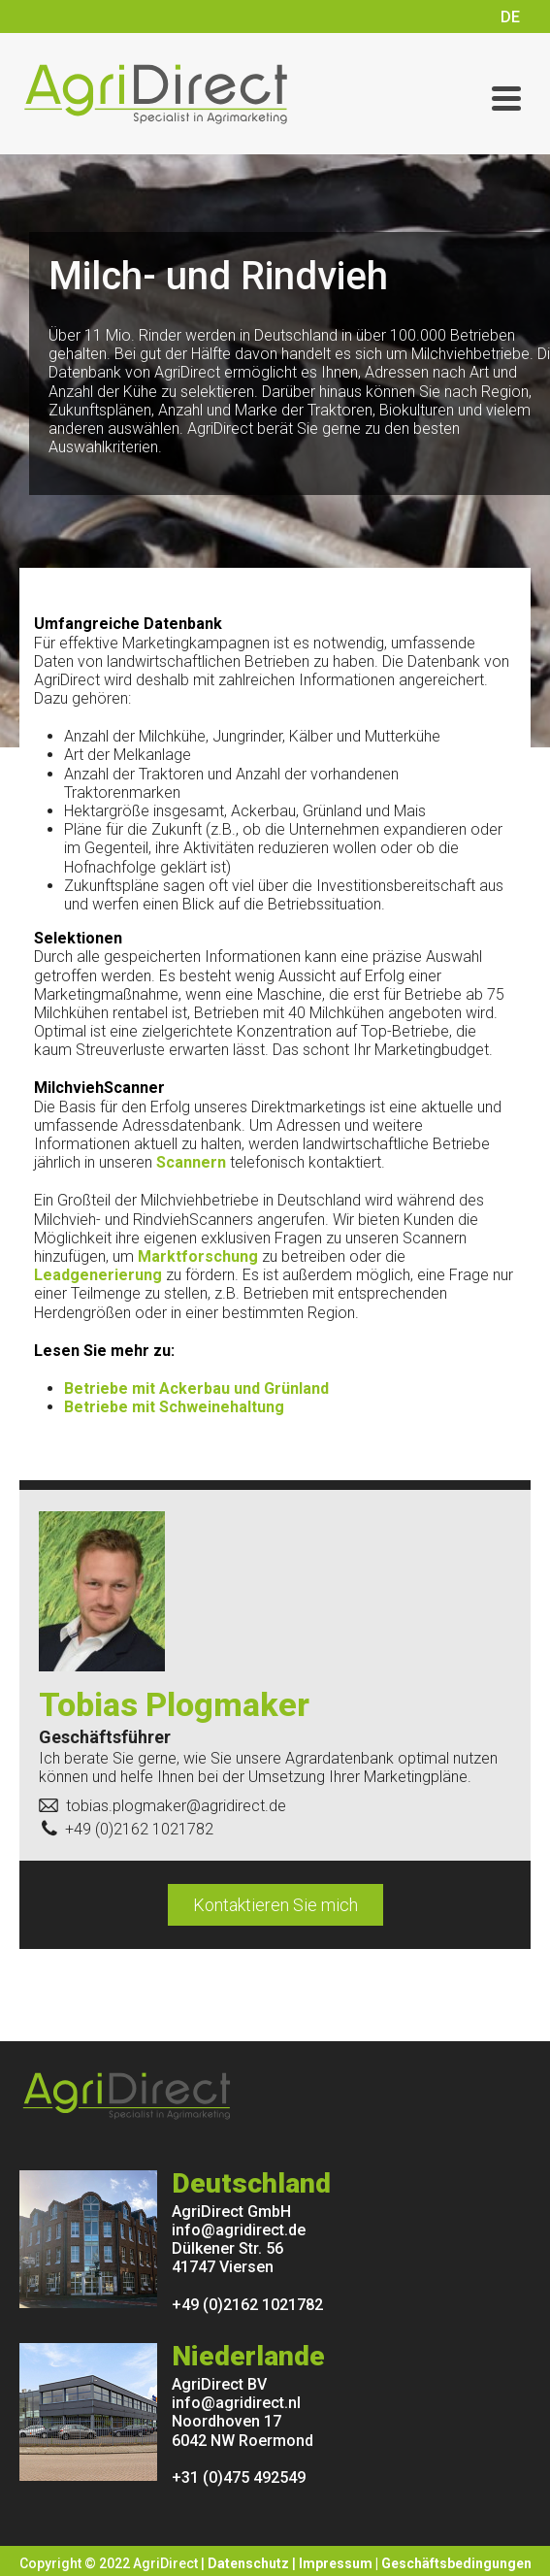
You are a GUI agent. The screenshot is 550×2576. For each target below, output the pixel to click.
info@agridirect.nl (236, 2403)
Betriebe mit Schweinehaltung (174, 1407)
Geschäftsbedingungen (456, 2563)
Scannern (191, 1162)
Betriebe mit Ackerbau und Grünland (196, 1388)
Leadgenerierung (98, 1275)
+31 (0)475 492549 (239, 2477)
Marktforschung (198, 1256)
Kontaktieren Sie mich (275, 1905)
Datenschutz (248, 2563)
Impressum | (340, 2563)
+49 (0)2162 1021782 (247, 2304)
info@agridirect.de (239, 2230)
